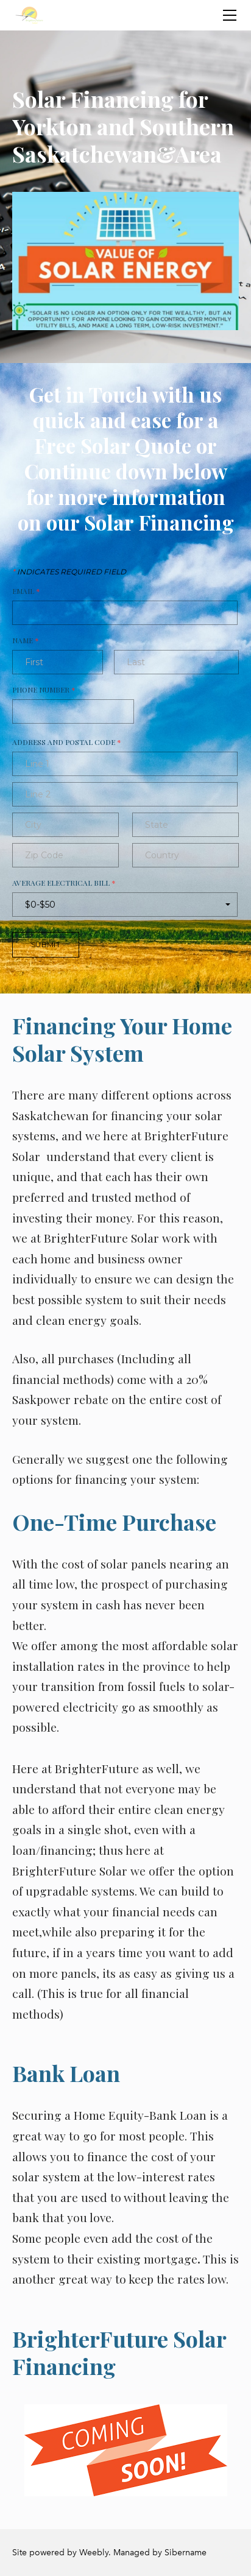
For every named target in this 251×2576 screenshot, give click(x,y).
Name (25, 640)
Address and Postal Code (66, 742)
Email (26, 591)
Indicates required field (69, 572)
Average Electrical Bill (64, 882)
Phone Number (44, 689)
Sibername (185, 2552)
